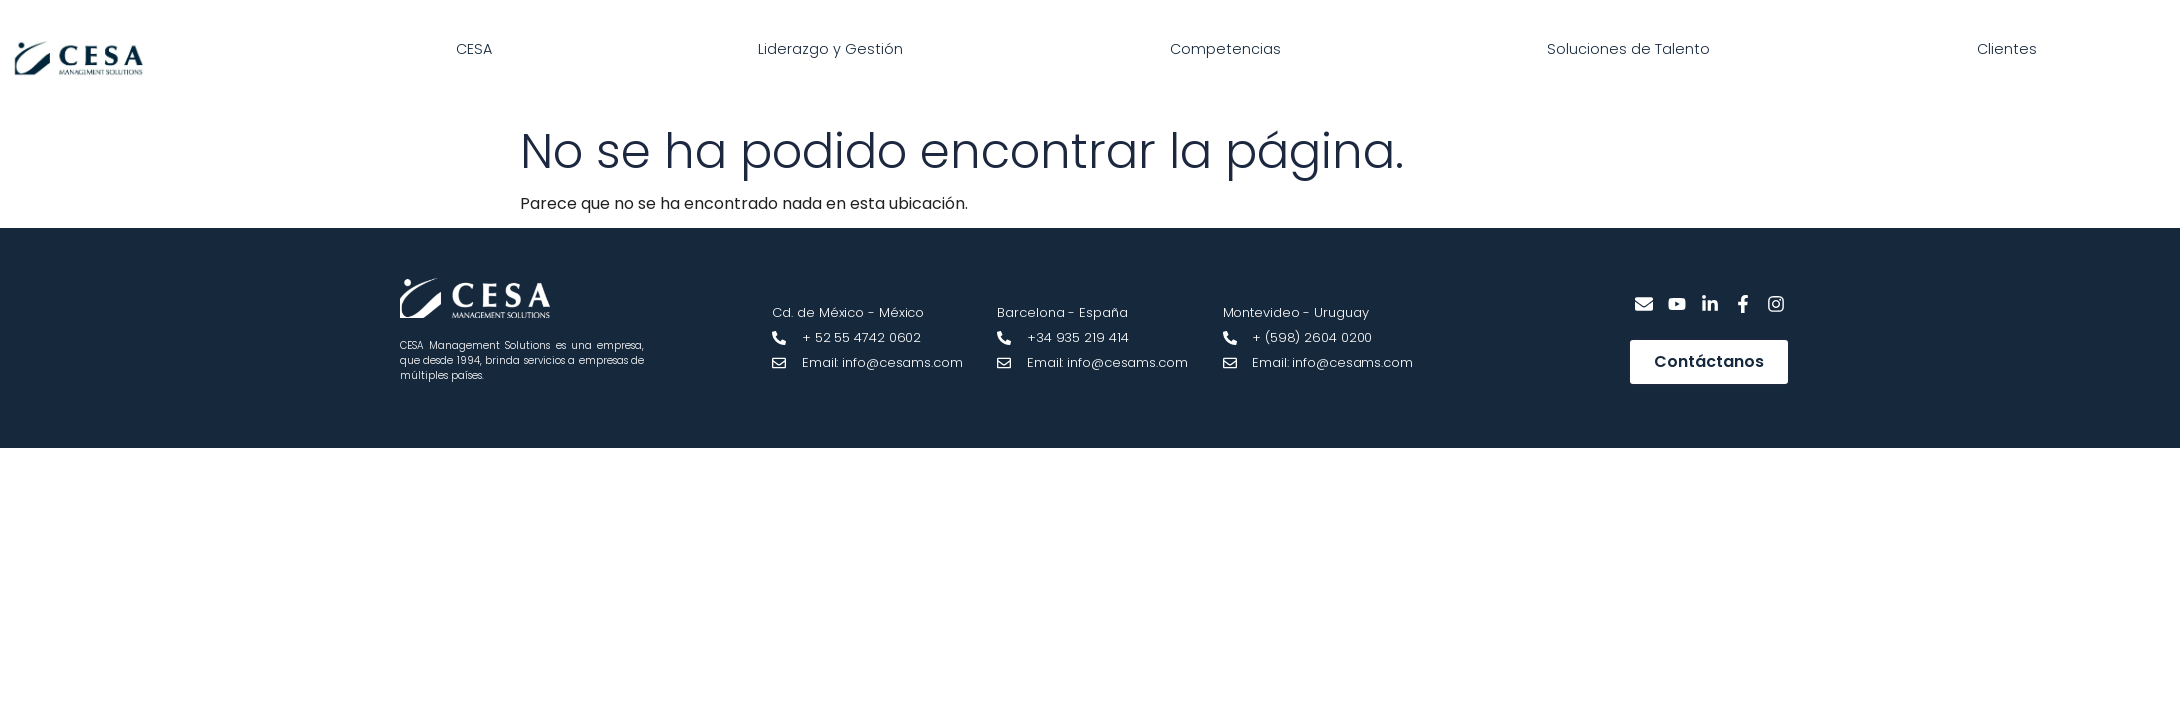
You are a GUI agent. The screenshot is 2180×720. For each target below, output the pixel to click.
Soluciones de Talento (1628, 49)
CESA (474, 49)
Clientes (2007, 49)
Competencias (1225, 49)
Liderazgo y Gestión (830, 49)
